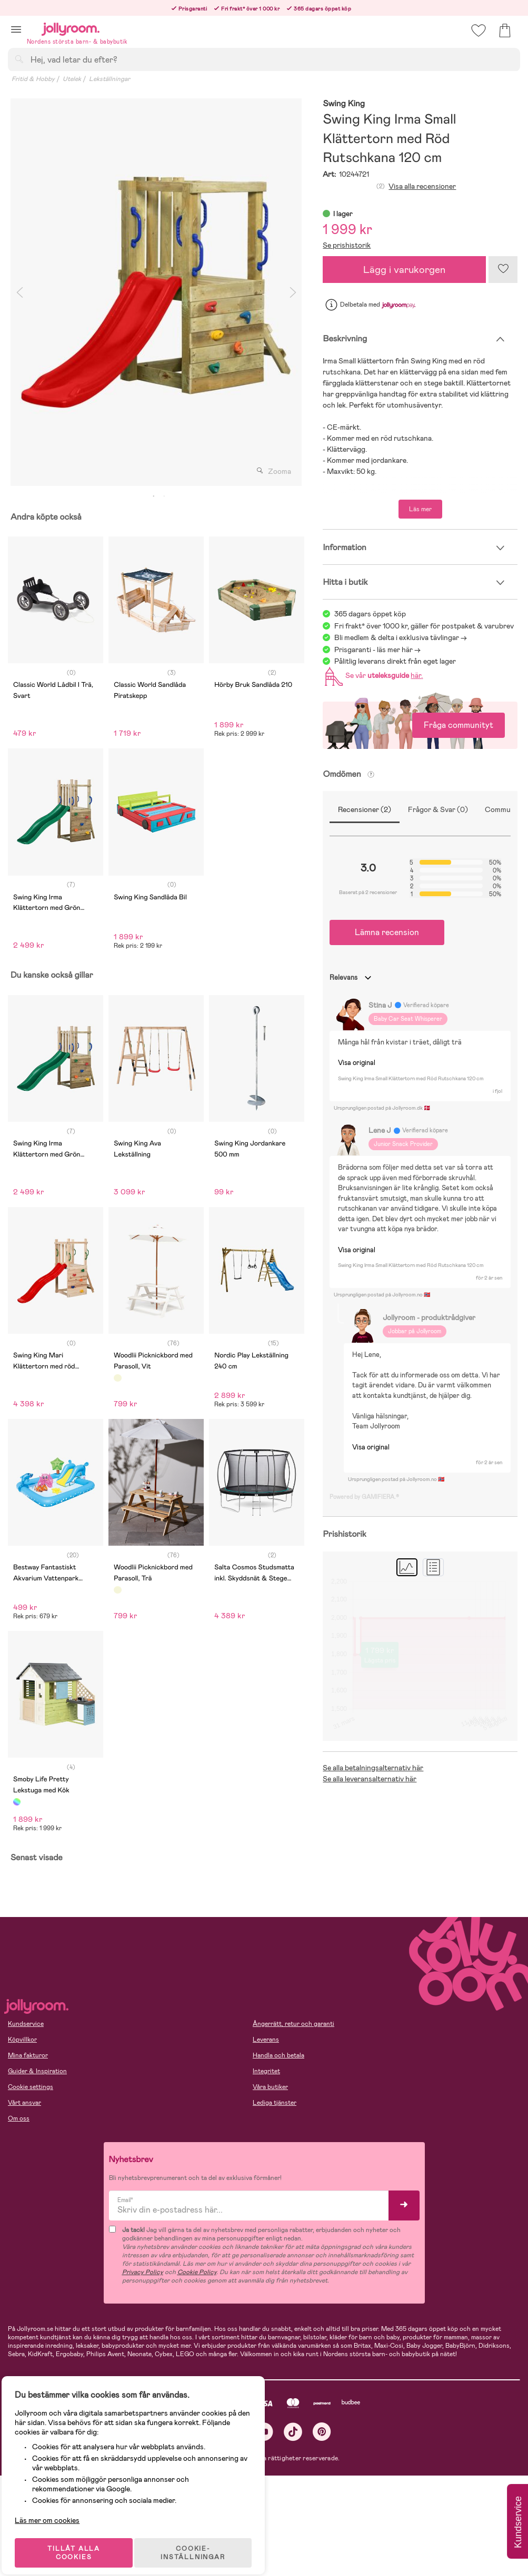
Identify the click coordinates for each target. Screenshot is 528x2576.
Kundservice (26, 2024)
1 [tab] (153, 496)
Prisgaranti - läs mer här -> (377, 649)
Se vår (372, 675)
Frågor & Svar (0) (438, 809)
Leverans (266, 2039)
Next (293, 292)
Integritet (266, 2071)
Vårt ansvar (24, 2102)
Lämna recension (387, 932)
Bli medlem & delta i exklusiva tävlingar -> (400, 637)
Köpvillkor (22, 2039)
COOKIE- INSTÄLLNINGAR (202, 2540)
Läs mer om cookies (56, 2507)
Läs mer (420, 509)
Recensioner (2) (364, 809)
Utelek (72, 79)
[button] (16, 29)
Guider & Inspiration (37, 2071)
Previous (19, 292)
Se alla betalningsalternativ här (373, 1767)
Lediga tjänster (274, 2102)
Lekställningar (109, 79)
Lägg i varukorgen (404, 269)
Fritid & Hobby (33, 79)
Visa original (356, 1062)
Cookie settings (30, 2087)
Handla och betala (278, 2055)
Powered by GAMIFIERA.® (364, 1496)
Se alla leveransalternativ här (369, 1778)
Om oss (18, 2118)
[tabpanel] (156, 292)
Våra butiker (270, 2087)
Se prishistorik (347, 245)
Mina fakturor (28, 2055)
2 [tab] (164, 496)
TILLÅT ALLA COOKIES (81, 2540)
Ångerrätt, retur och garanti (293, 2024)
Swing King (343, 103)
